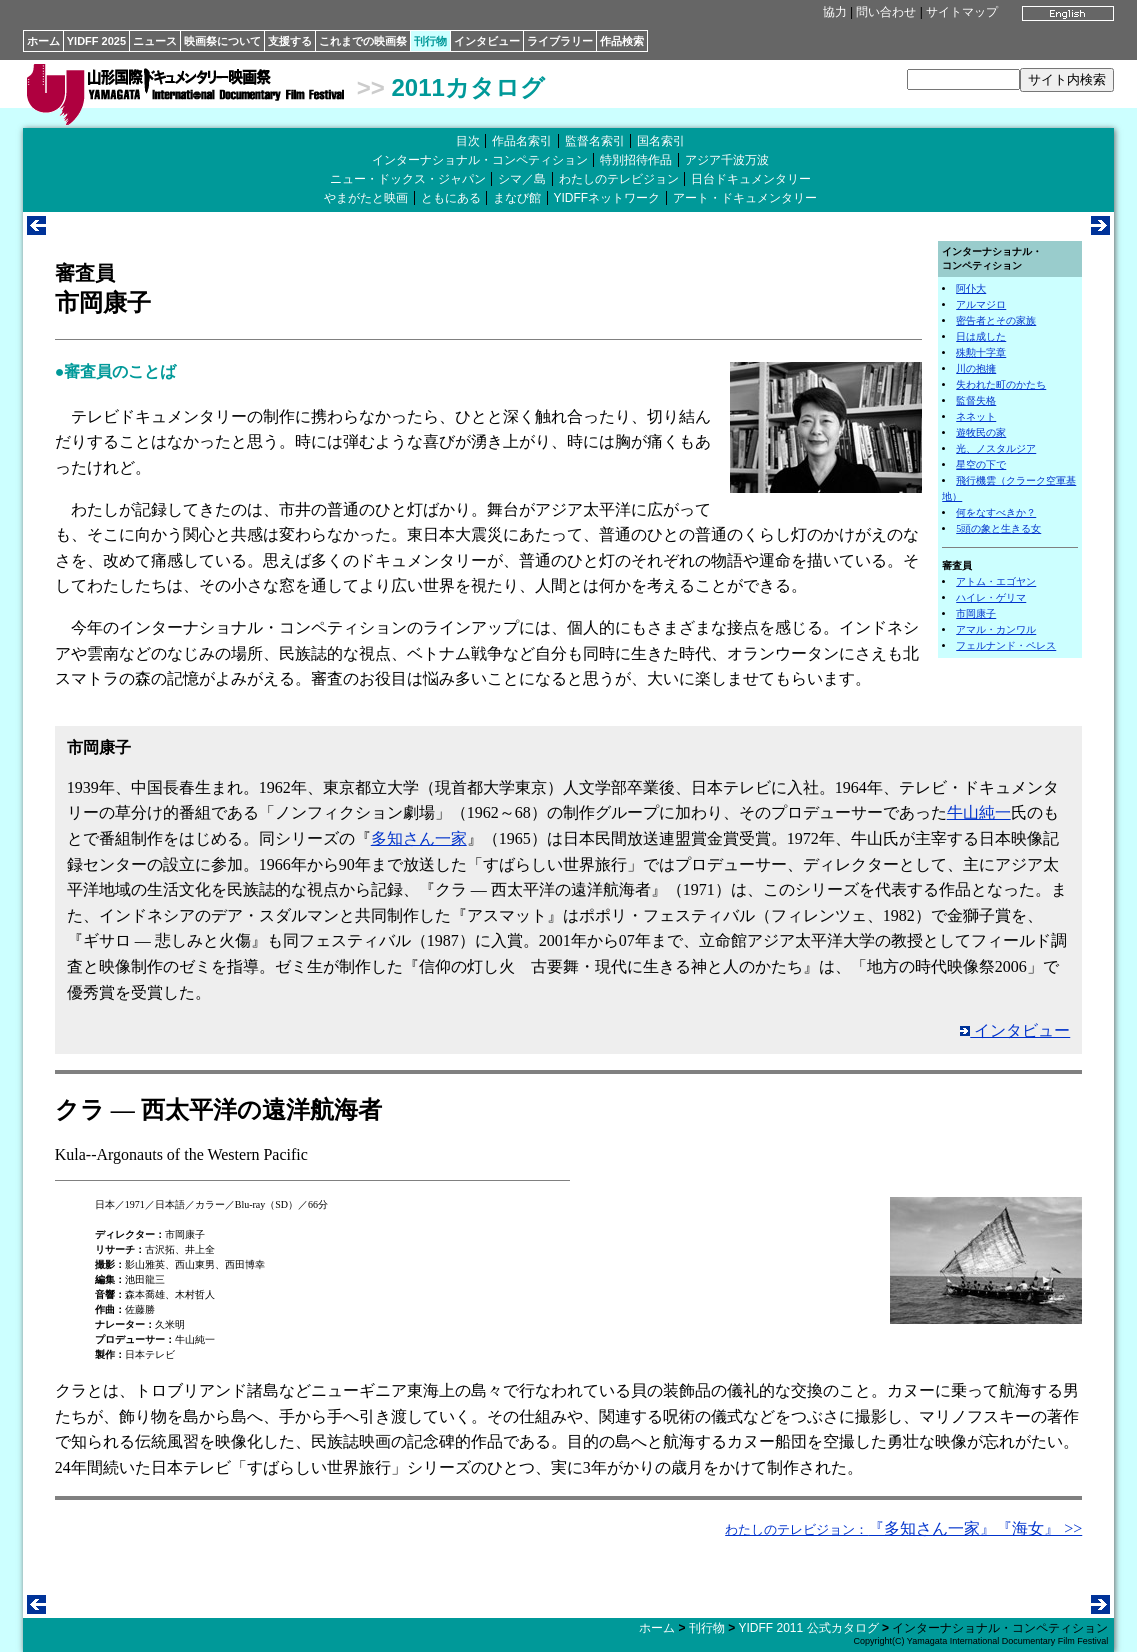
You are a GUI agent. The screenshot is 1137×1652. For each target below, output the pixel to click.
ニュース (155, 41)
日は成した (981, 336)
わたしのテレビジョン (619, 179)
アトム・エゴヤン (996, 581)
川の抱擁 (976, 368)
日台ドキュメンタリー (751, 179)
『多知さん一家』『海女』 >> (903, 1528)
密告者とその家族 (996, 320)
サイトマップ (962, 12)
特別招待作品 (636, 160)
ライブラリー (560, 41)
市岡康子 (976, 613)
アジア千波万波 (727, 160)
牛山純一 (979, 812)
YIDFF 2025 (96, 41)
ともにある (451, 198)
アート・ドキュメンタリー (745, 198)
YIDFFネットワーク (607, 198)
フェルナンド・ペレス (1006, 645)
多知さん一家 (419, 838)
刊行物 (430, 41)
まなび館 (517, 198)
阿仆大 (971, 288)
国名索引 (661, 141)
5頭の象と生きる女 (998, 528)
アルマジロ (981, 304)
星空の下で (981, 464)
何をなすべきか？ (996, 512)
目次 (468, 141)
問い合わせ (886, 12)
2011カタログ (467, 87)
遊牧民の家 (981, 432)
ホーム (43, 41)
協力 (835, 12)
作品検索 (622, 41)
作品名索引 (522, 141)
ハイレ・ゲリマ (991, 597)
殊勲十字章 (981, 352)
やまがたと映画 (366, 198)
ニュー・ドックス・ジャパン (408, 179)
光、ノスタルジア (996, 448)
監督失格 (976, 400)
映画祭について (222, 41)
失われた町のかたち (1001, 384)
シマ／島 (522, 179)
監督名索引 (595, 141)
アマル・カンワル (996, 629)
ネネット (976, 416)
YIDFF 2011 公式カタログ (809, 1628)
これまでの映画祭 (363, 41)
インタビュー (487, 41)
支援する (290, 41)
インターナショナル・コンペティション (480, 160)
